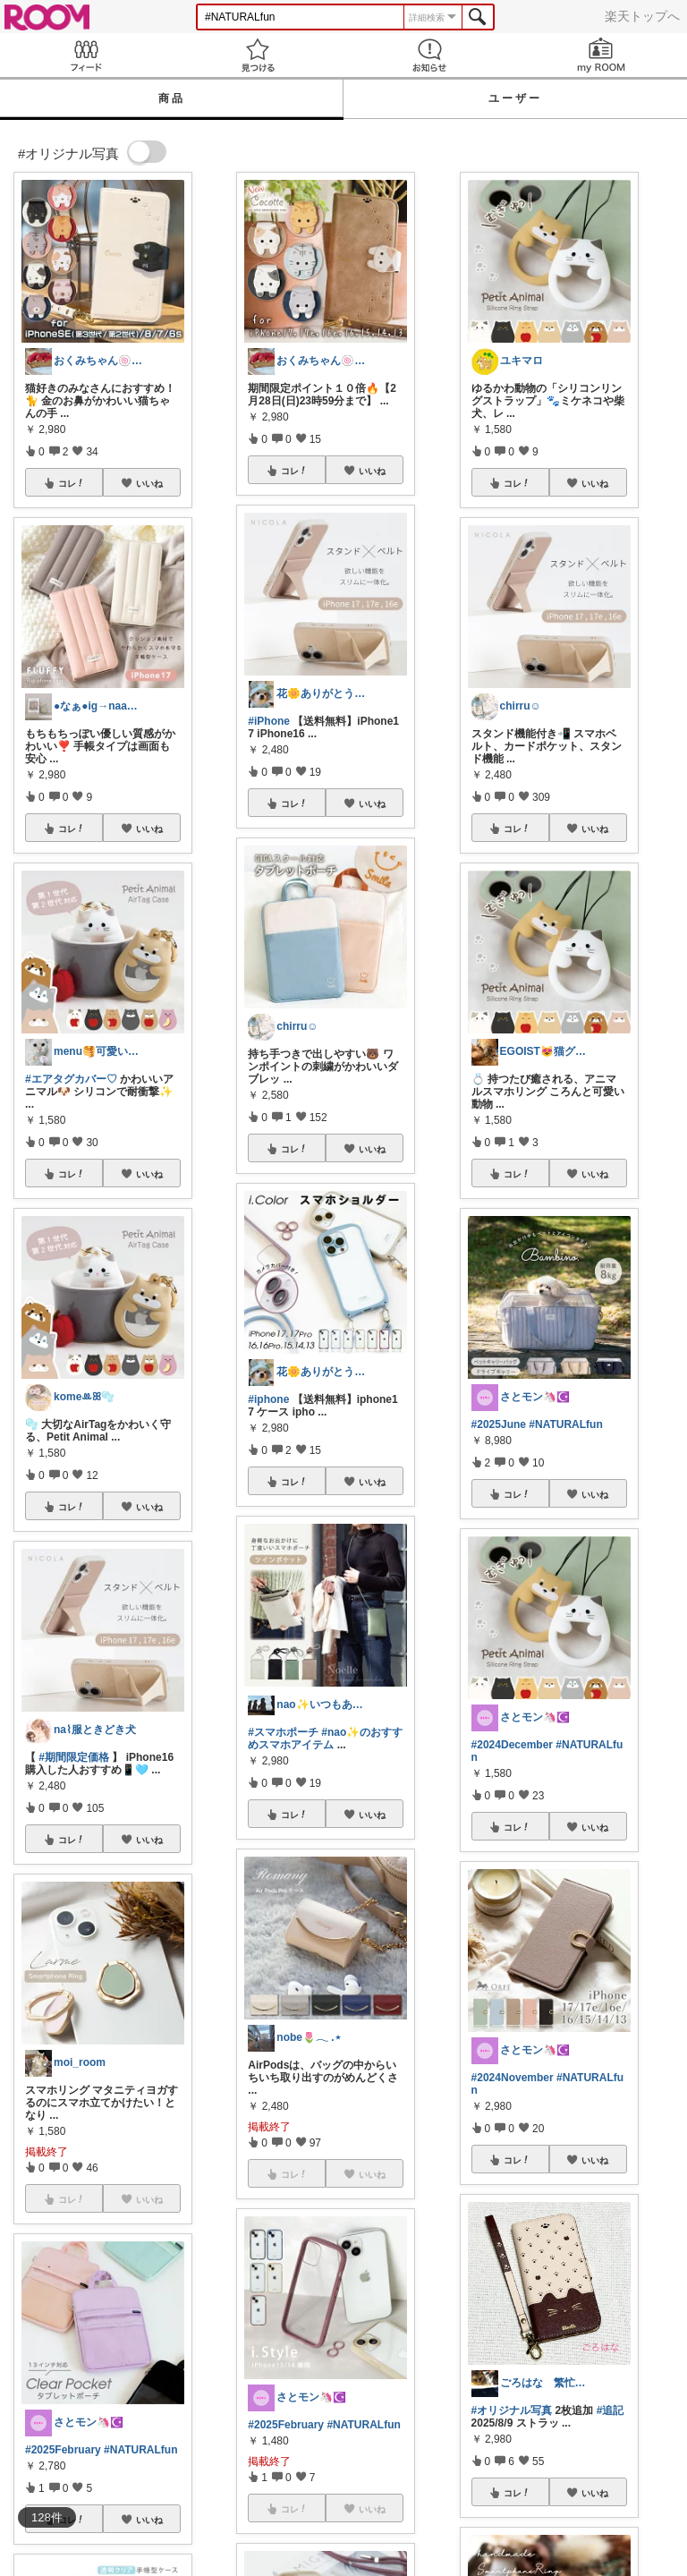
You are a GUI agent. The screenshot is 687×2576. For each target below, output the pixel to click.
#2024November (512, 2077)
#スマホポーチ (283, 1732)
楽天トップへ (642, 16)
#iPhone (269, 721)
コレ (71, 483)
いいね (149, 483)
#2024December (512, 1745)
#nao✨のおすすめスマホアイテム (325, 1738)
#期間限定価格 (73, 1757)
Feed (86, 55)
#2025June (498, 1424)
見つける (258, 55)
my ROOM (601, 55)
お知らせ (429, 55)
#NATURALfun (140, 2450)
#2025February (63, 2450)
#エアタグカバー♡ (71, 1079)
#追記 (610, 2410)
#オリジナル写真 (512, 2410)
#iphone (268, 1399)
